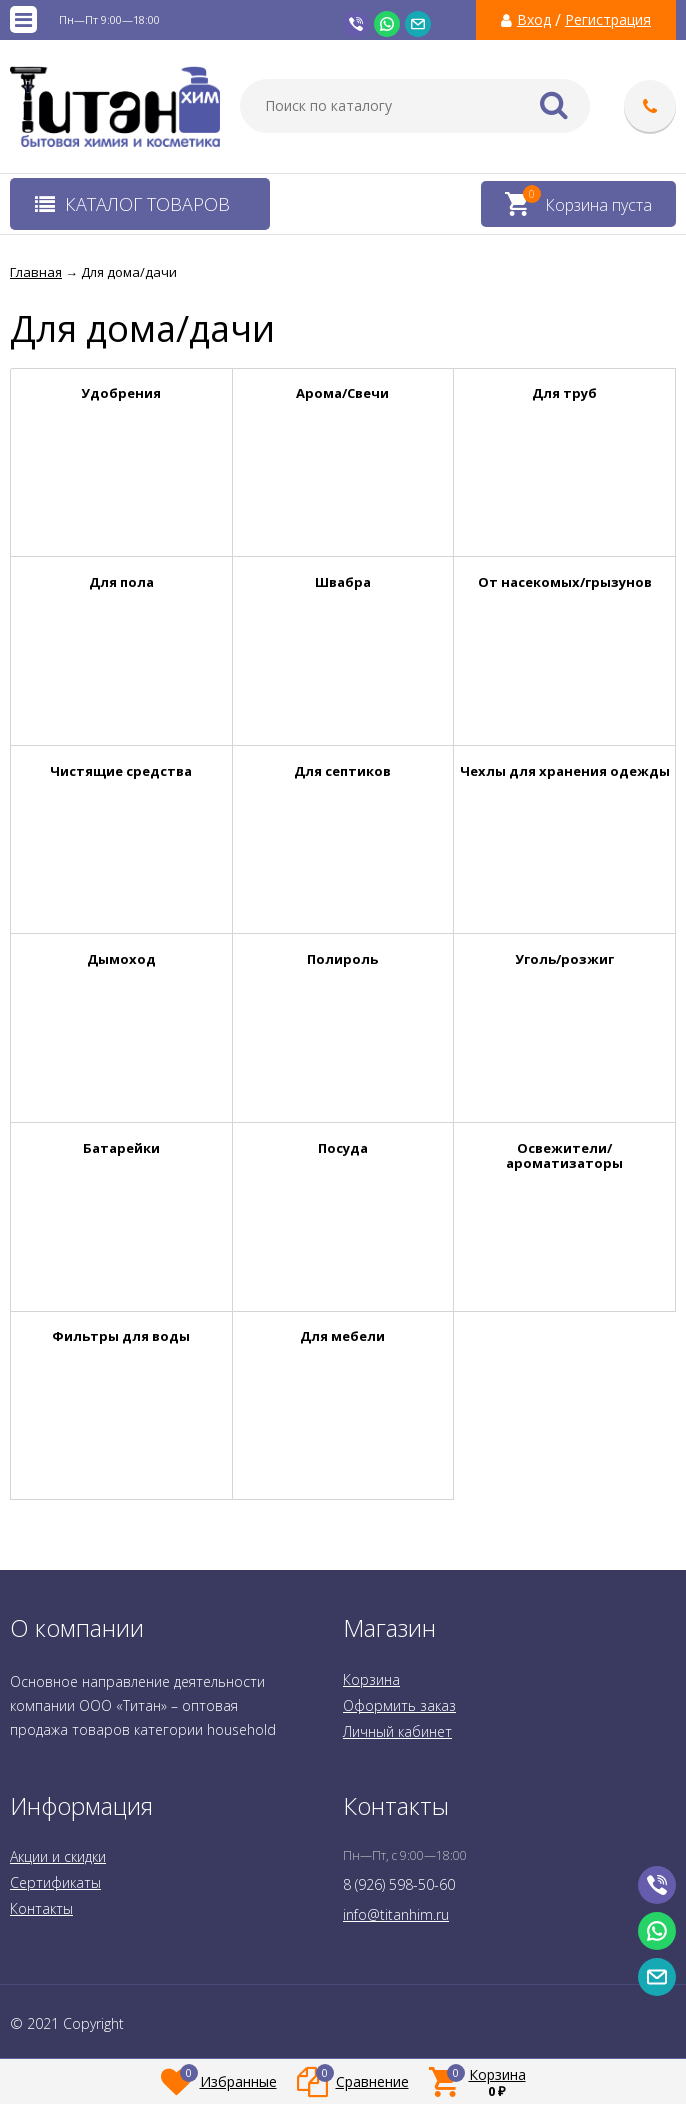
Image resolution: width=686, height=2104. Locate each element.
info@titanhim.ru (396, 1914)
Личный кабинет (397, 1731)
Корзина (371, 1679)
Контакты (41, 1908)
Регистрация (608, 20)
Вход (534, 20)
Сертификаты (55, 1882)
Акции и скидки (58, 1856)
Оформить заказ (399, 1705)
